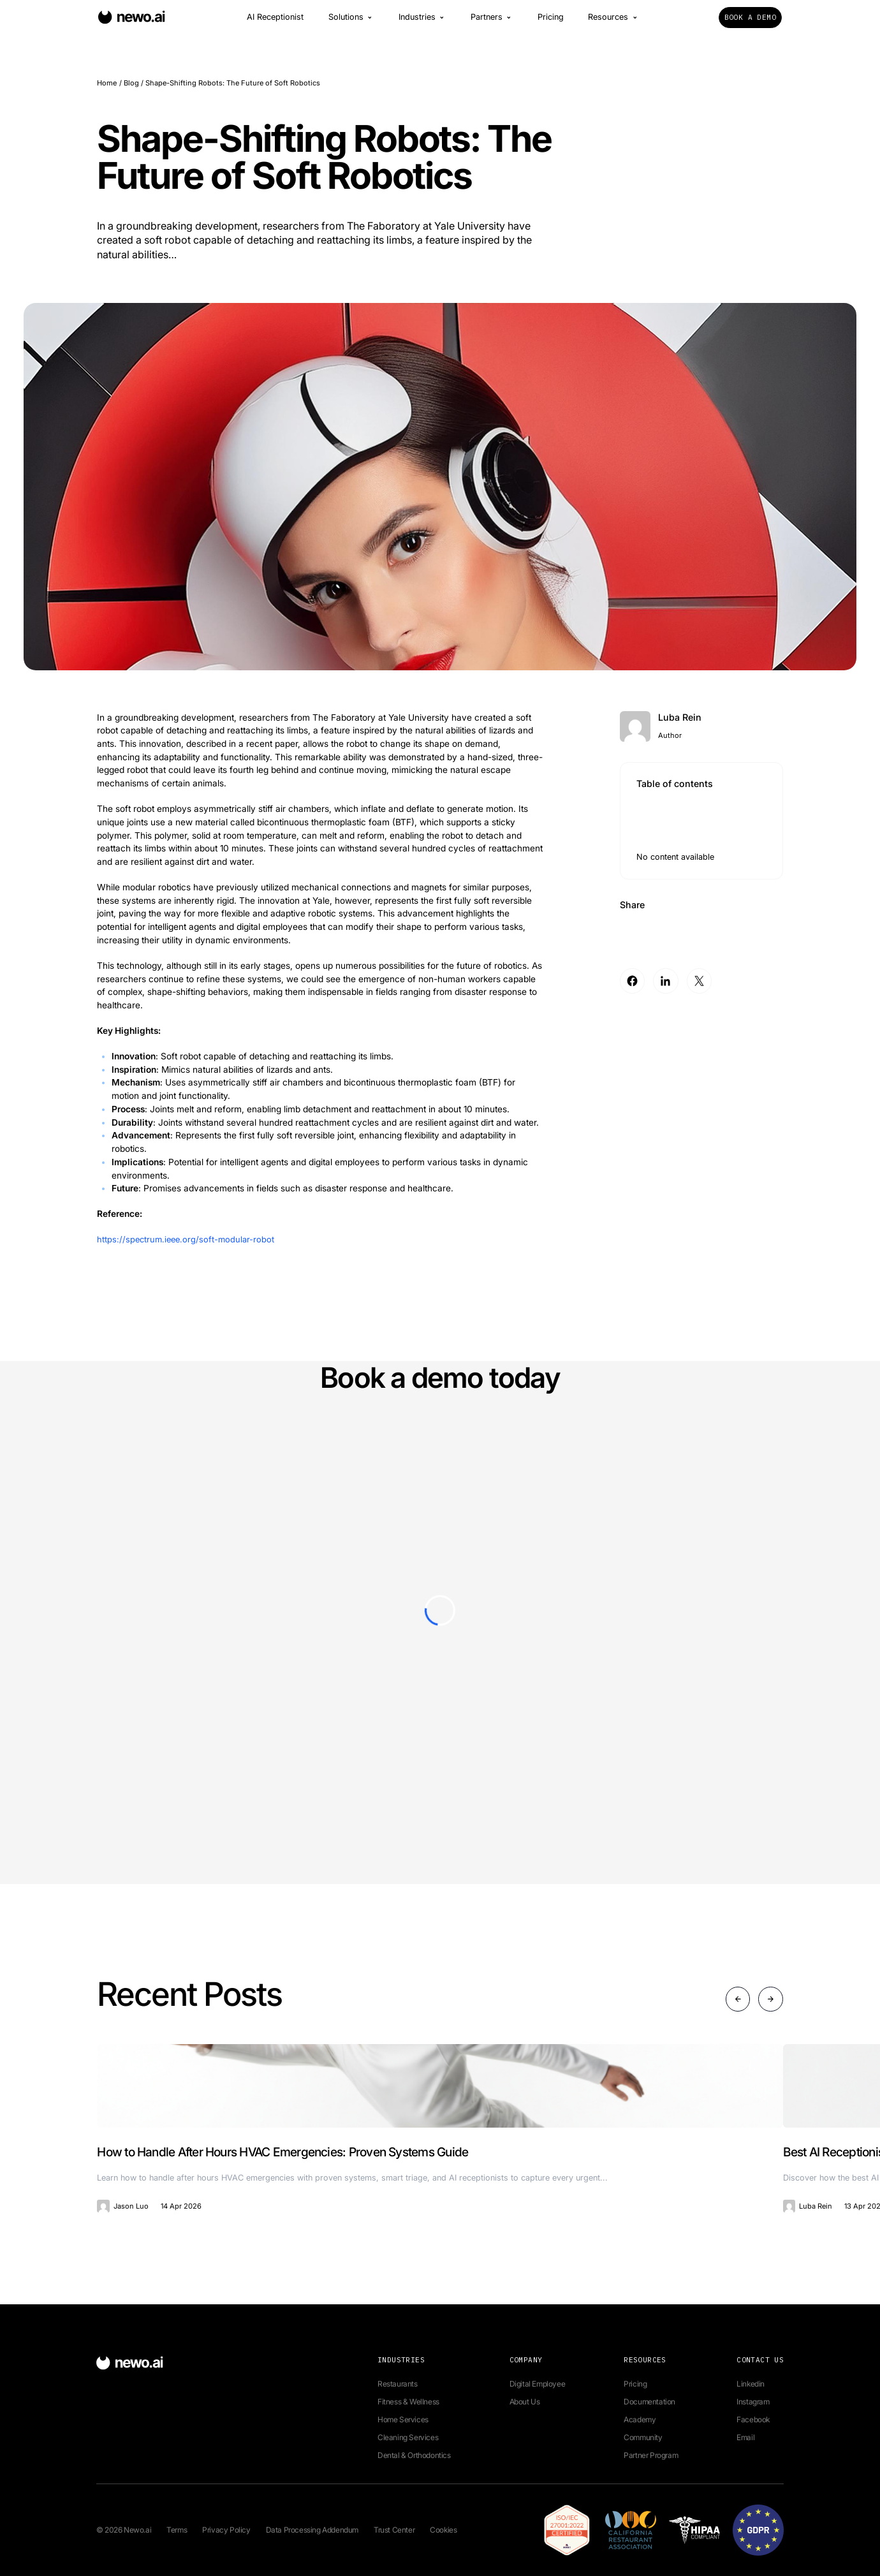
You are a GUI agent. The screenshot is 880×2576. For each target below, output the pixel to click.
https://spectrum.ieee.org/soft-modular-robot (188, 1239)
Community (643, 2437)
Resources (613, 22)
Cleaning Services (408, 2437)
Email (745, 2437)
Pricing (551, 22)
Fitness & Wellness (408, 2401)
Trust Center (394, 2530)
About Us (525, 2401)
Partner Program (651, 2455)
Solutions (351, 22)
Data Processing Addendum (312, 2530)
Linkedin (751, 2383)
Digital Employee (538, 2383)
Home (107, 82)
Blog (131, 82)
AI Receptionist (275, 22)
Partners (492, 22)
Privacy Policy (226, 2530)
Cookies (443, 2530)
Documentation (649, 2401)
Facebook (753, 2419)
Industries (422, 22)
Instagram (753, 2401)
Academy (640, 2419)
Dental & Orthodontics (414, 2455)
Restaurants (398, 2383)
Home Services (403, 2419)
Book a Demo (750, 21)
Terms (176, 2530)
